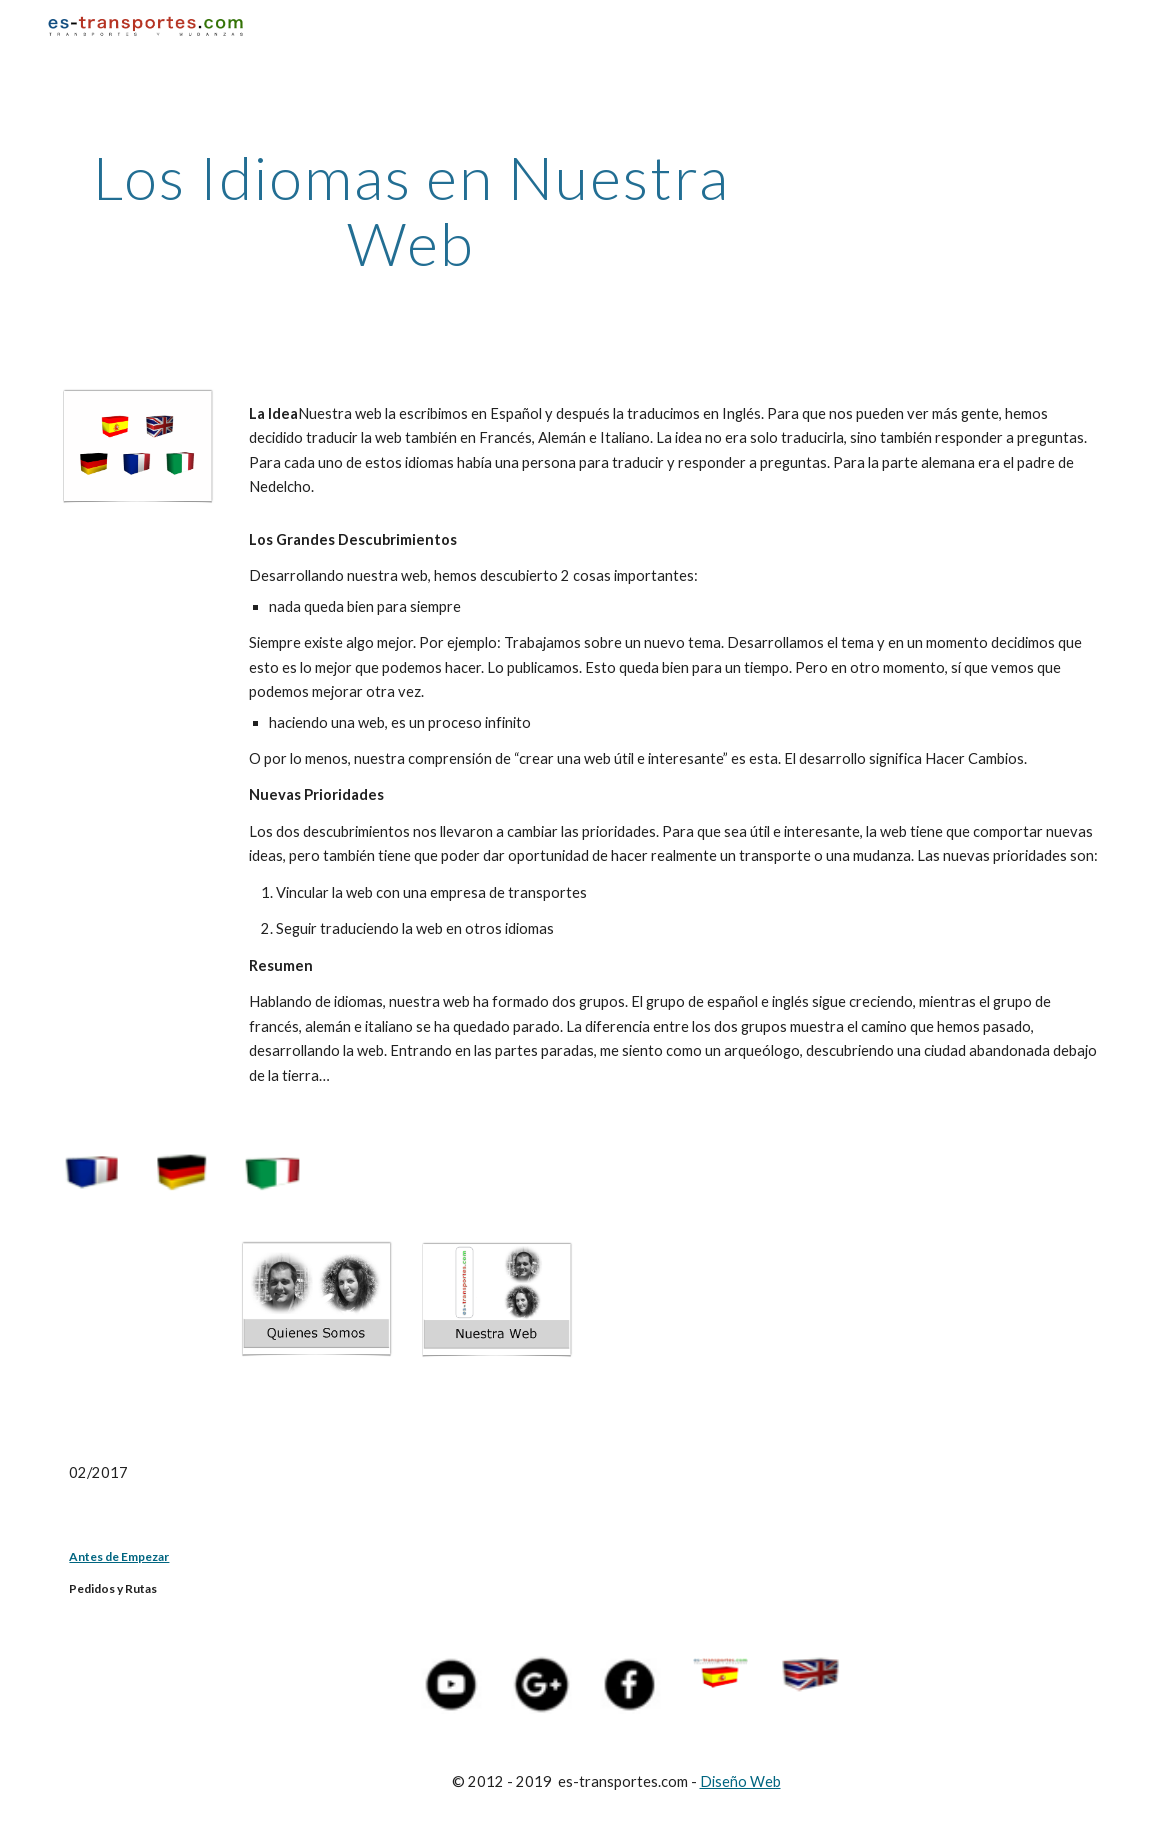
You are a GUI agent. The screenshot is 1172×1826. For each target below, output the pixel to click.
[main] (410, 210)
